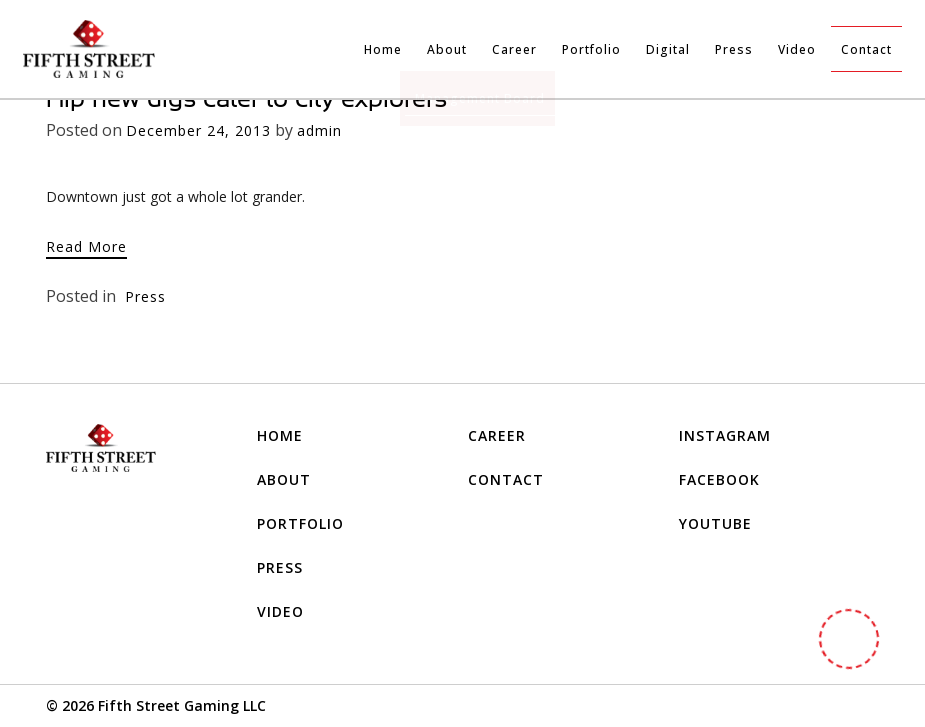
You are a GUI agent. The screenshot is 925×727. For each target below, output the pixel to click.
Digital (668, 49)
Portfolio (591, 49)
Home (383, 49)
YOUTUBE (715, 523)
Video (797, 49)
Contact (866, 49)
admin (319, 130)
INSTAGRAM (725, 435)
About (447, 49)
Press (734, 49)
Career (514, 49)
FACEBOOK (719, 479)
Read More (86, 246)
